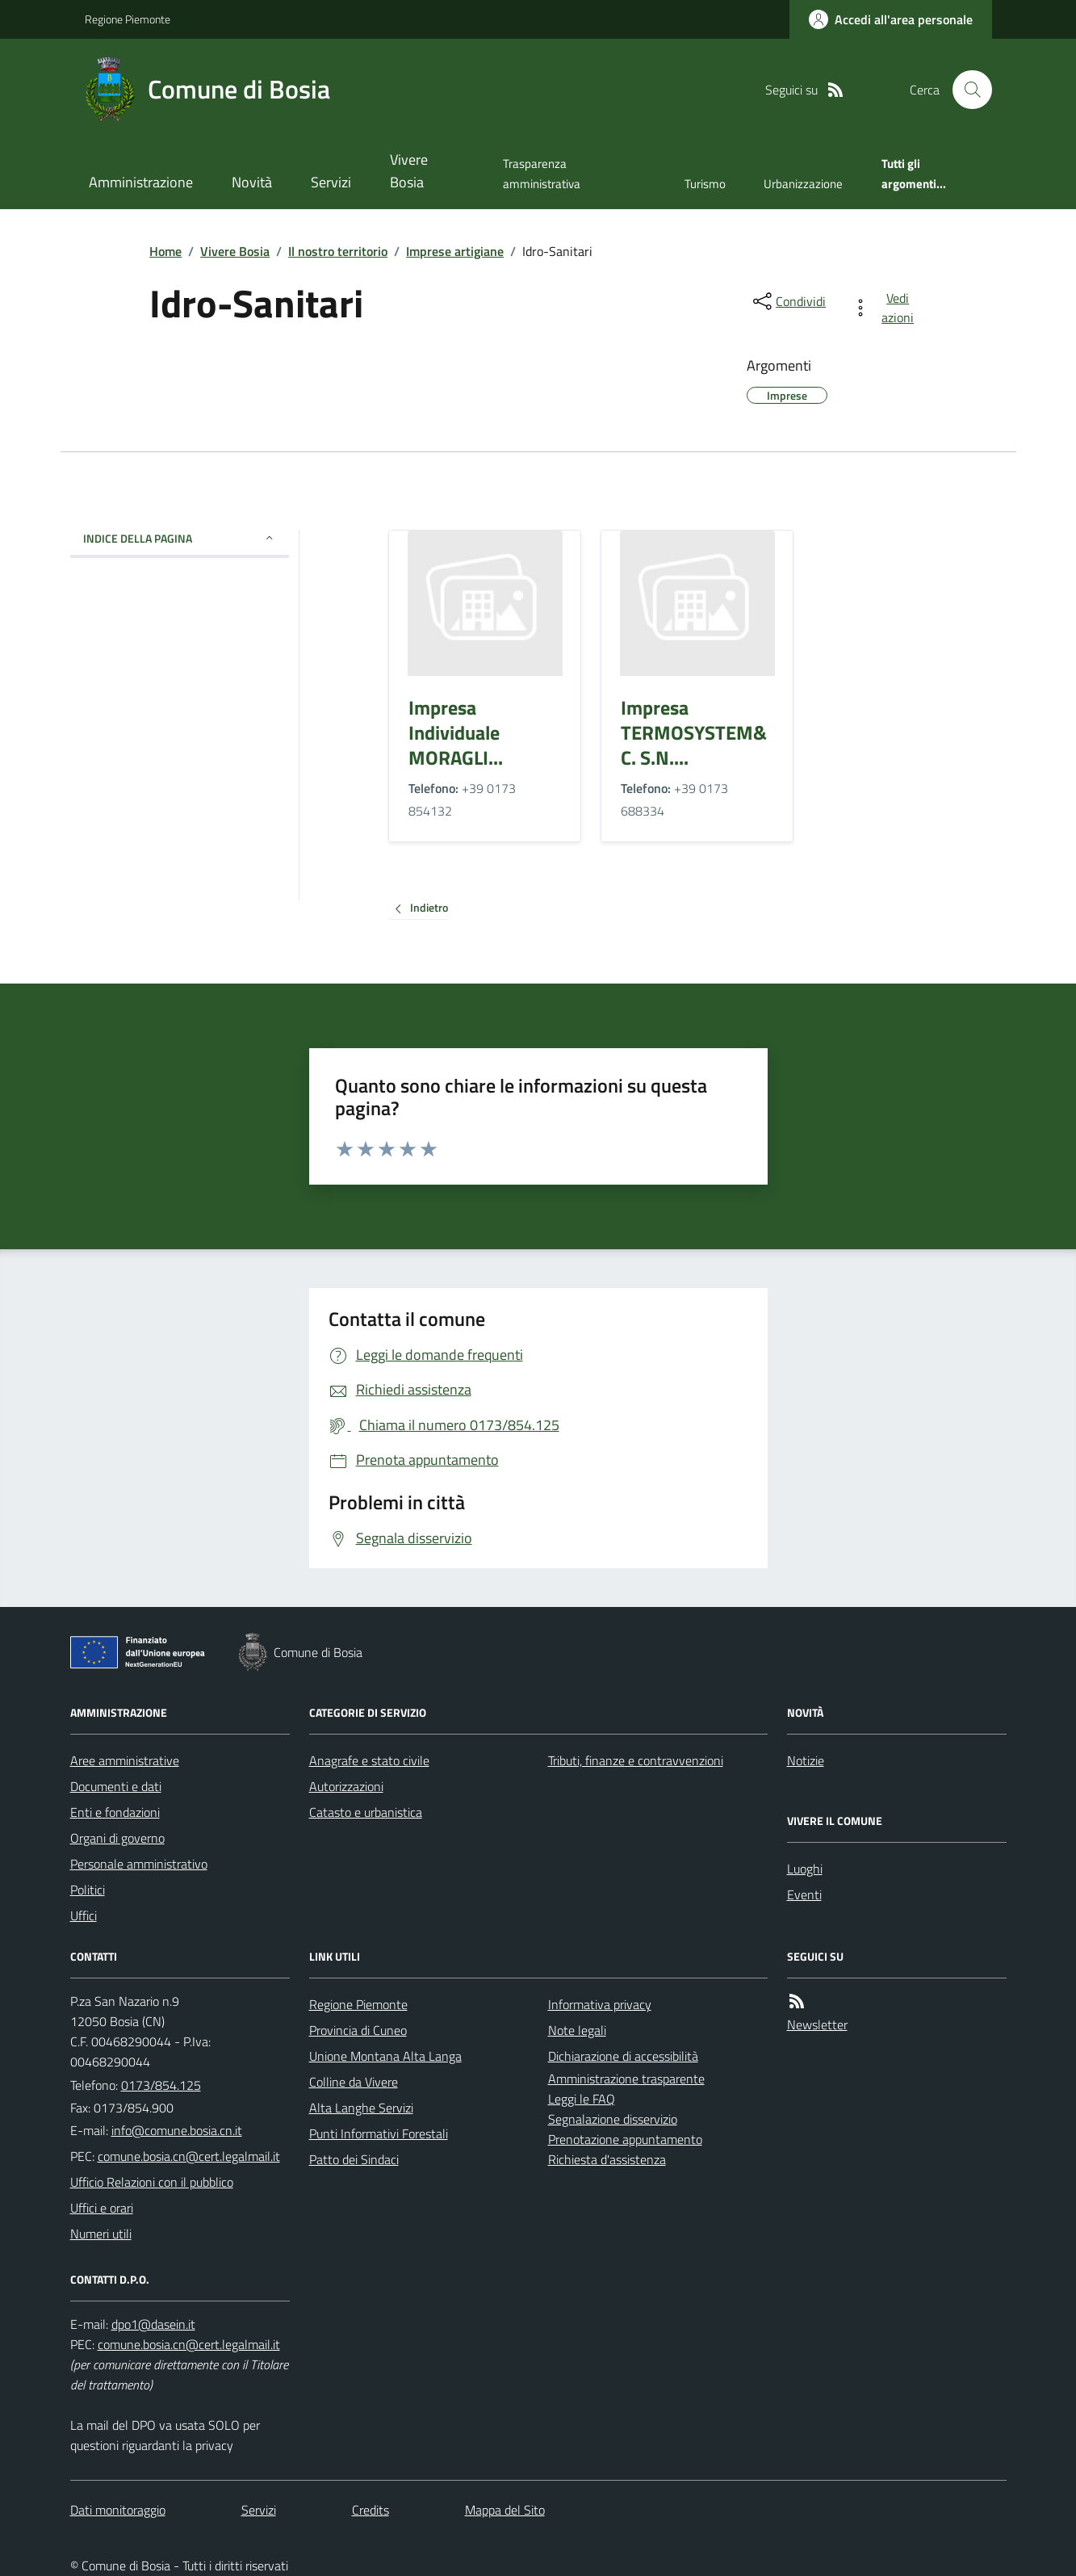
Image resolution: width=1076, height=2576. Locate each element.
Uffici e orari (101, 2207)
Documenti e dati (115, 1786)
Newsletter (817, 2024)
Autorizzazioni (346, 1786)
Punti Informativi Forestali (378, 2133)
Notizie (805, 1760)
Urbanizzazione (803, 183)
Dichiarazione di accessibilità (623, 2056)
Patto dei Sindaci (354, 2159)
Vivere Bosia (409, 171)
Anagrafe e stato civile (369, 1760)
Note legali (577, 2030)
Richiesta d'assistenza (607, 2159)
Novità (252, 182)
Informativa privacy (599, 2004)
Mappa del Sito (505, 2509)
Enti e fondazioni (115, 1812)
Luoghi (805, 1868)
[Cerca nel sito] (965, 89)
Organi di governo (117, 1838)
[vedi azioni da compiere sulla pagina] (886, 307)
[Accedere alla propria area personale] (890, 19)
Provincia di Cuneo (358, 2030)
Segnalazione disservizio (612, 2119)
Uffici (83, 1915)
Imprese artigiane (455, 251)
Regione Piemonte (127, 18)
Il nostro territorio (337, 251)
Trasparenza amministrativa (541, 173)
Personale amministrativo (138, 1863)
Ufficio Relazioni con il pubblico (151, 2182)
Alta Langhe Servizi (361, 2107)
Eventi (804, 1894)
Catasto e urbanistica (365, 1812)
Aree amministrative (124, 1760)
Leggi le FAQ (581, 2098)
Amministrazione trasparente (626, 2078)
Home (165, 251)
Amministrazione (141, 182)
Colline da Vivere (353, 2081)
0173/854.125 (161, 2085)
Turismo (705, 183)
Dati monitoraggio (117, 2509)
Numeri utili (101, 2233)
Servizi (331, 182)
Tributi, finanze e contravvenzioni (635, 1760)
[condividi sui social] (788, 301)
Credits (370, 2509)
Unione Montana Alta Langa (385, 2056)
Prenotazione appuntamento (625, 2139)
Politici (87, 1889)
